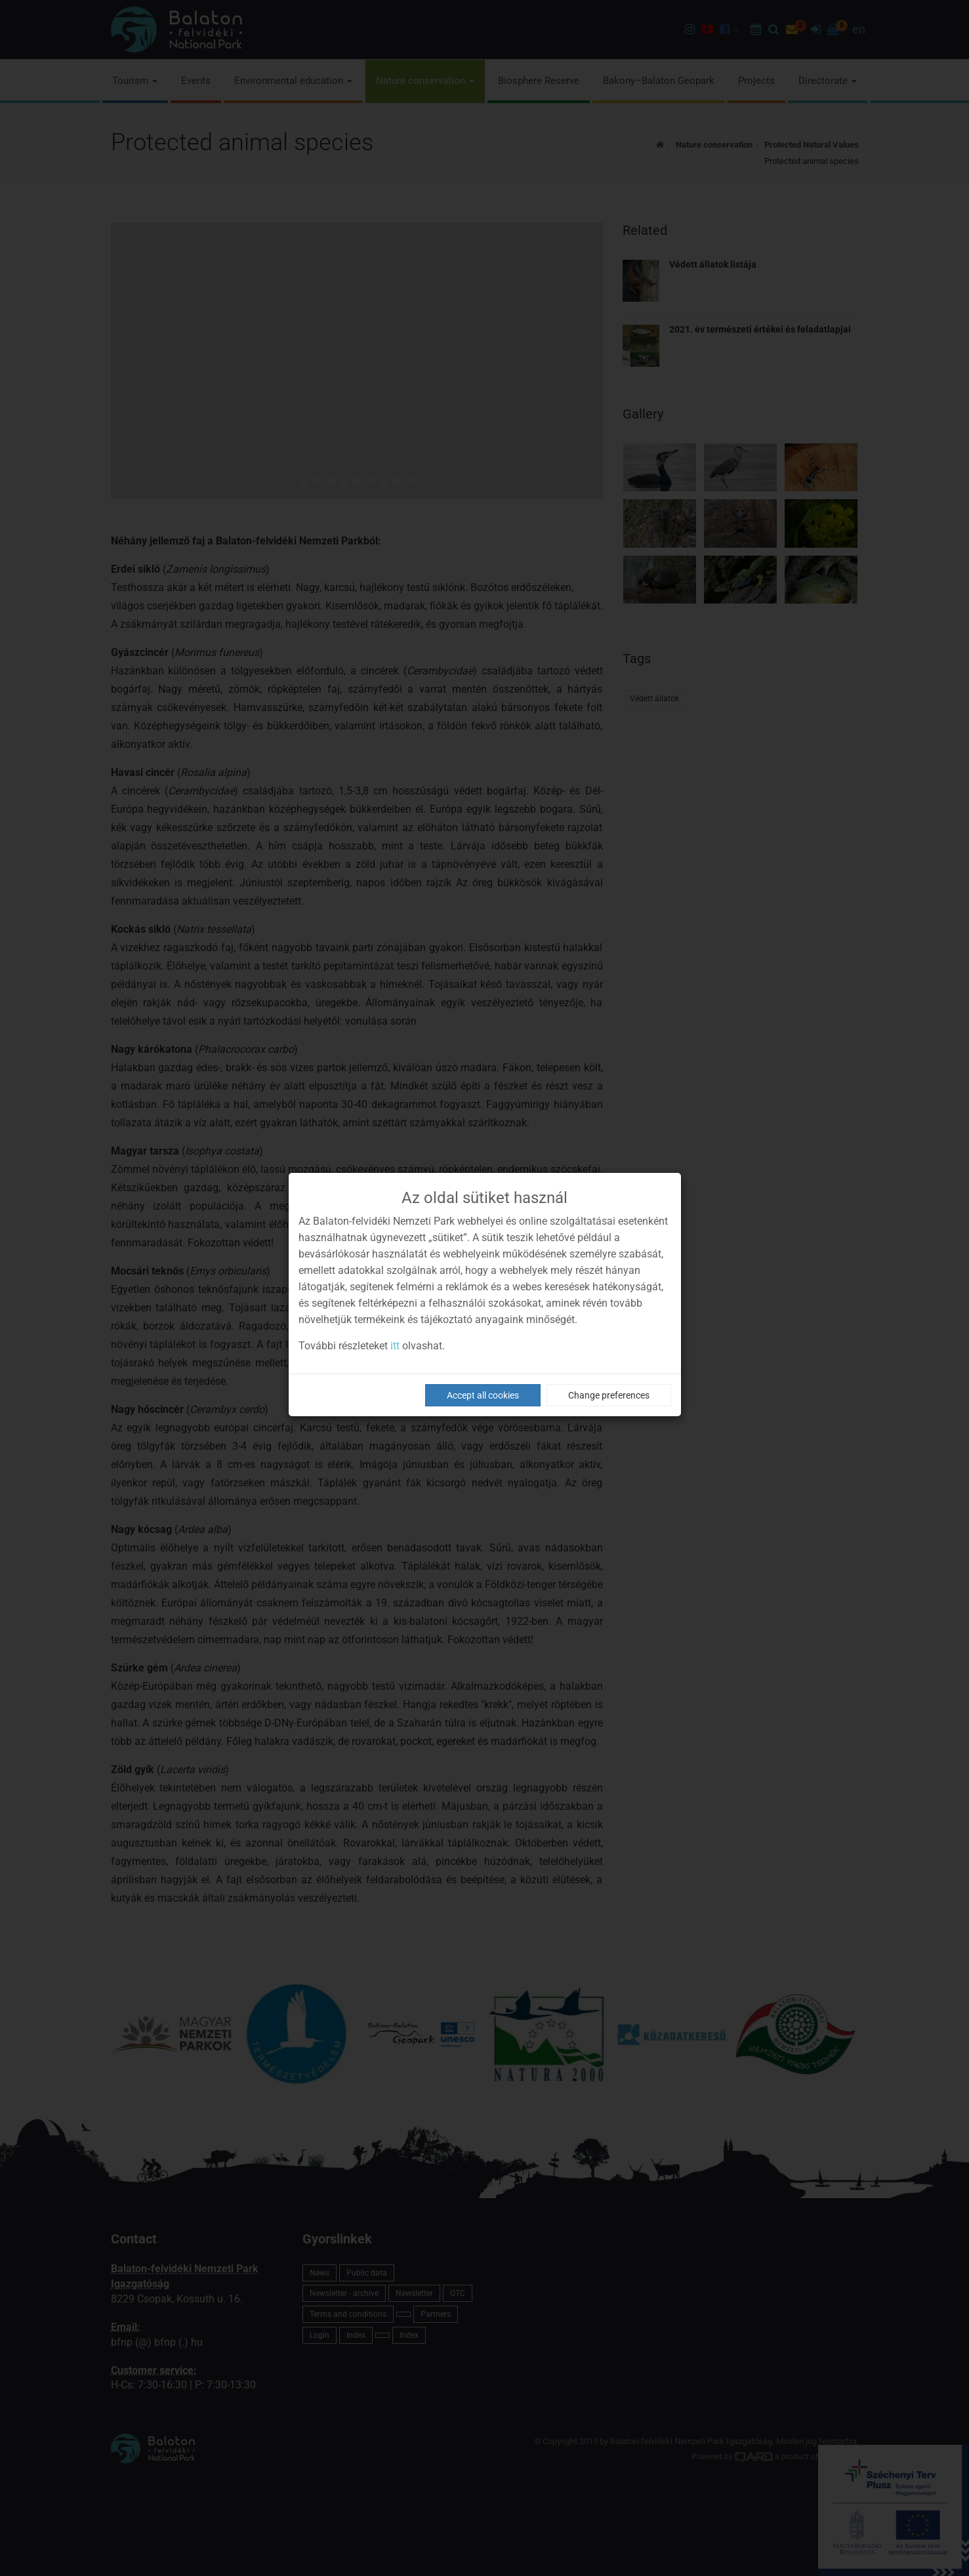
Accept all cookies (483, 1395)
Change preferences (608, 1395)
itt (395, 1345)
